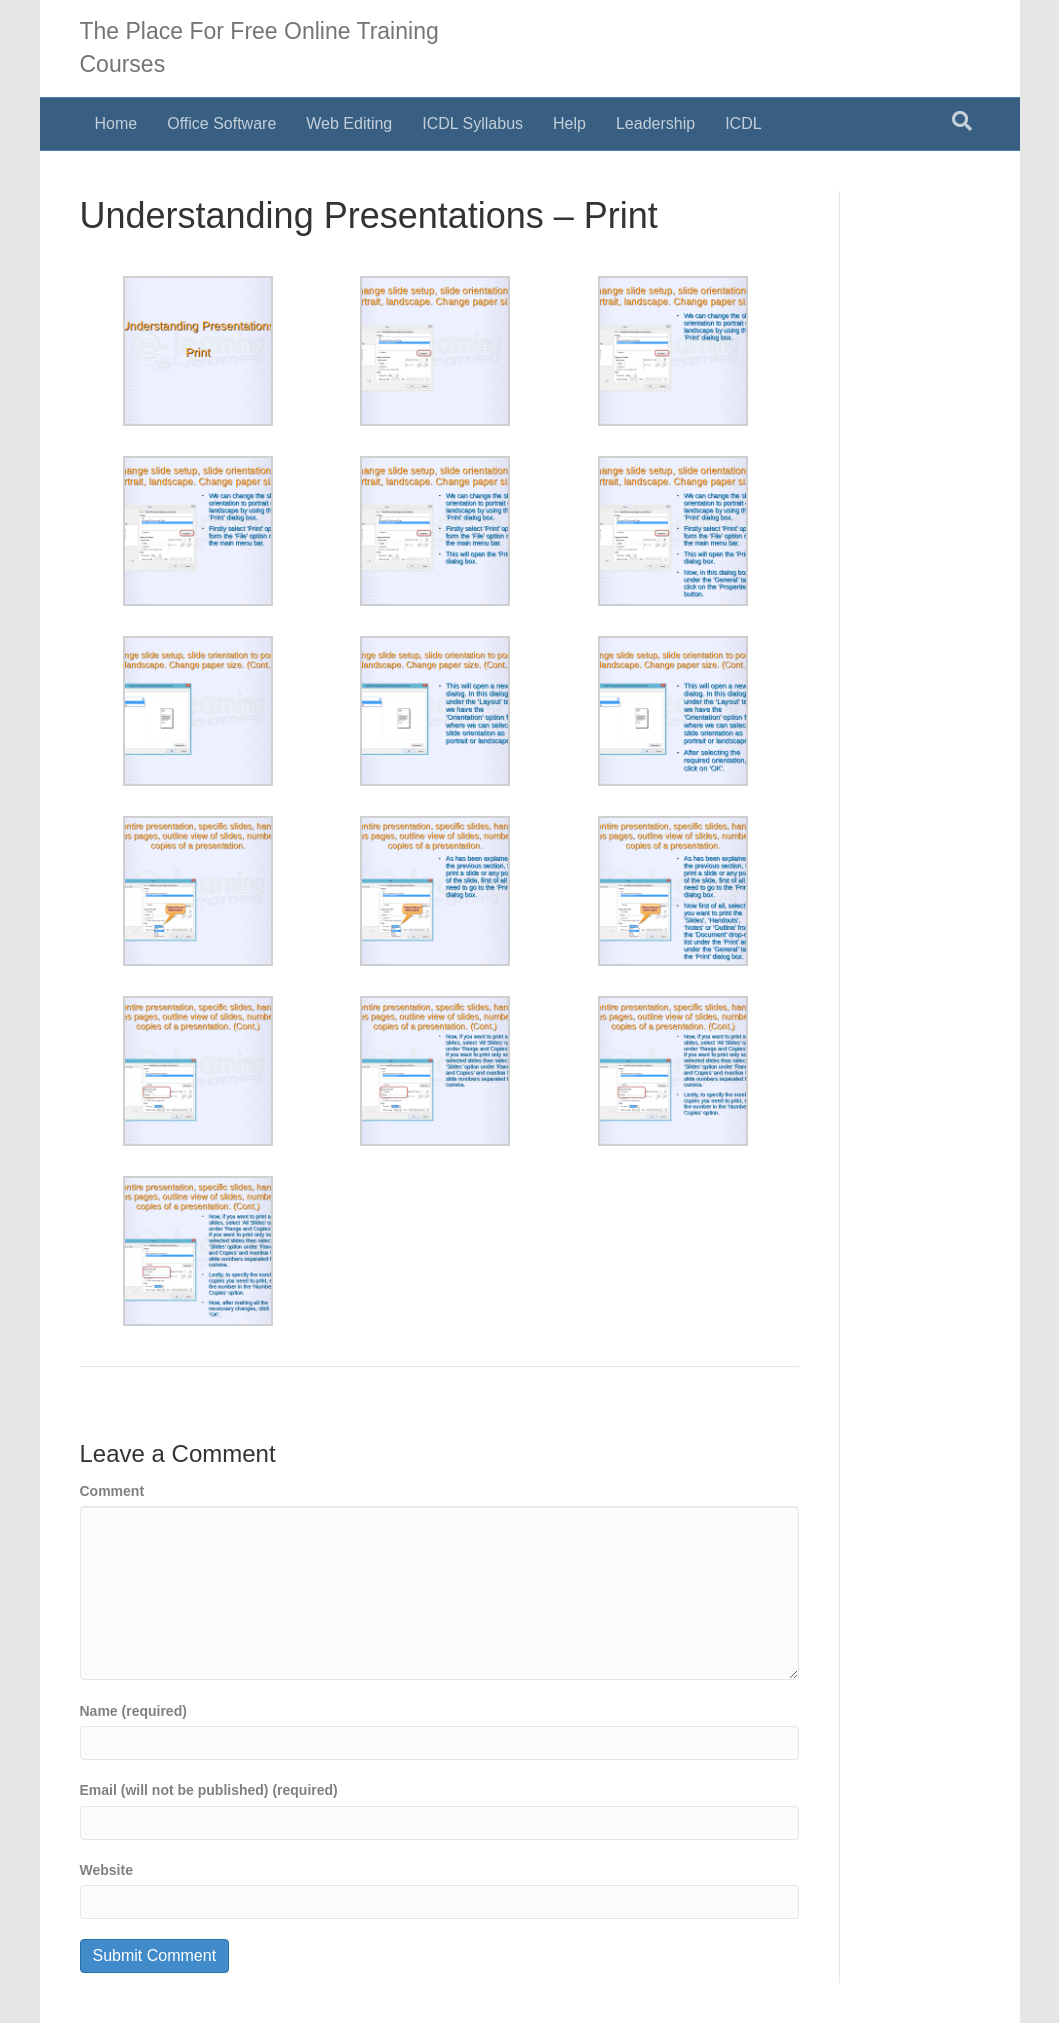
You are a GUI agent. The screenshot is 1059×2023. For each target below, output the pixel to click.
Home (116, 123)
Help (569, 123)
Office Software (221, 123)
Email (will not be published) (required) (209, 1790)
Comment (112, 1491)
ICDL (743, 123)
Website (106, 1870)
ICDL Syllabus (472, 123)
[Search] (962, 121)
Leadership (655, 123)
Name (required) (133, 1711)
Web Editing (349, 123)
